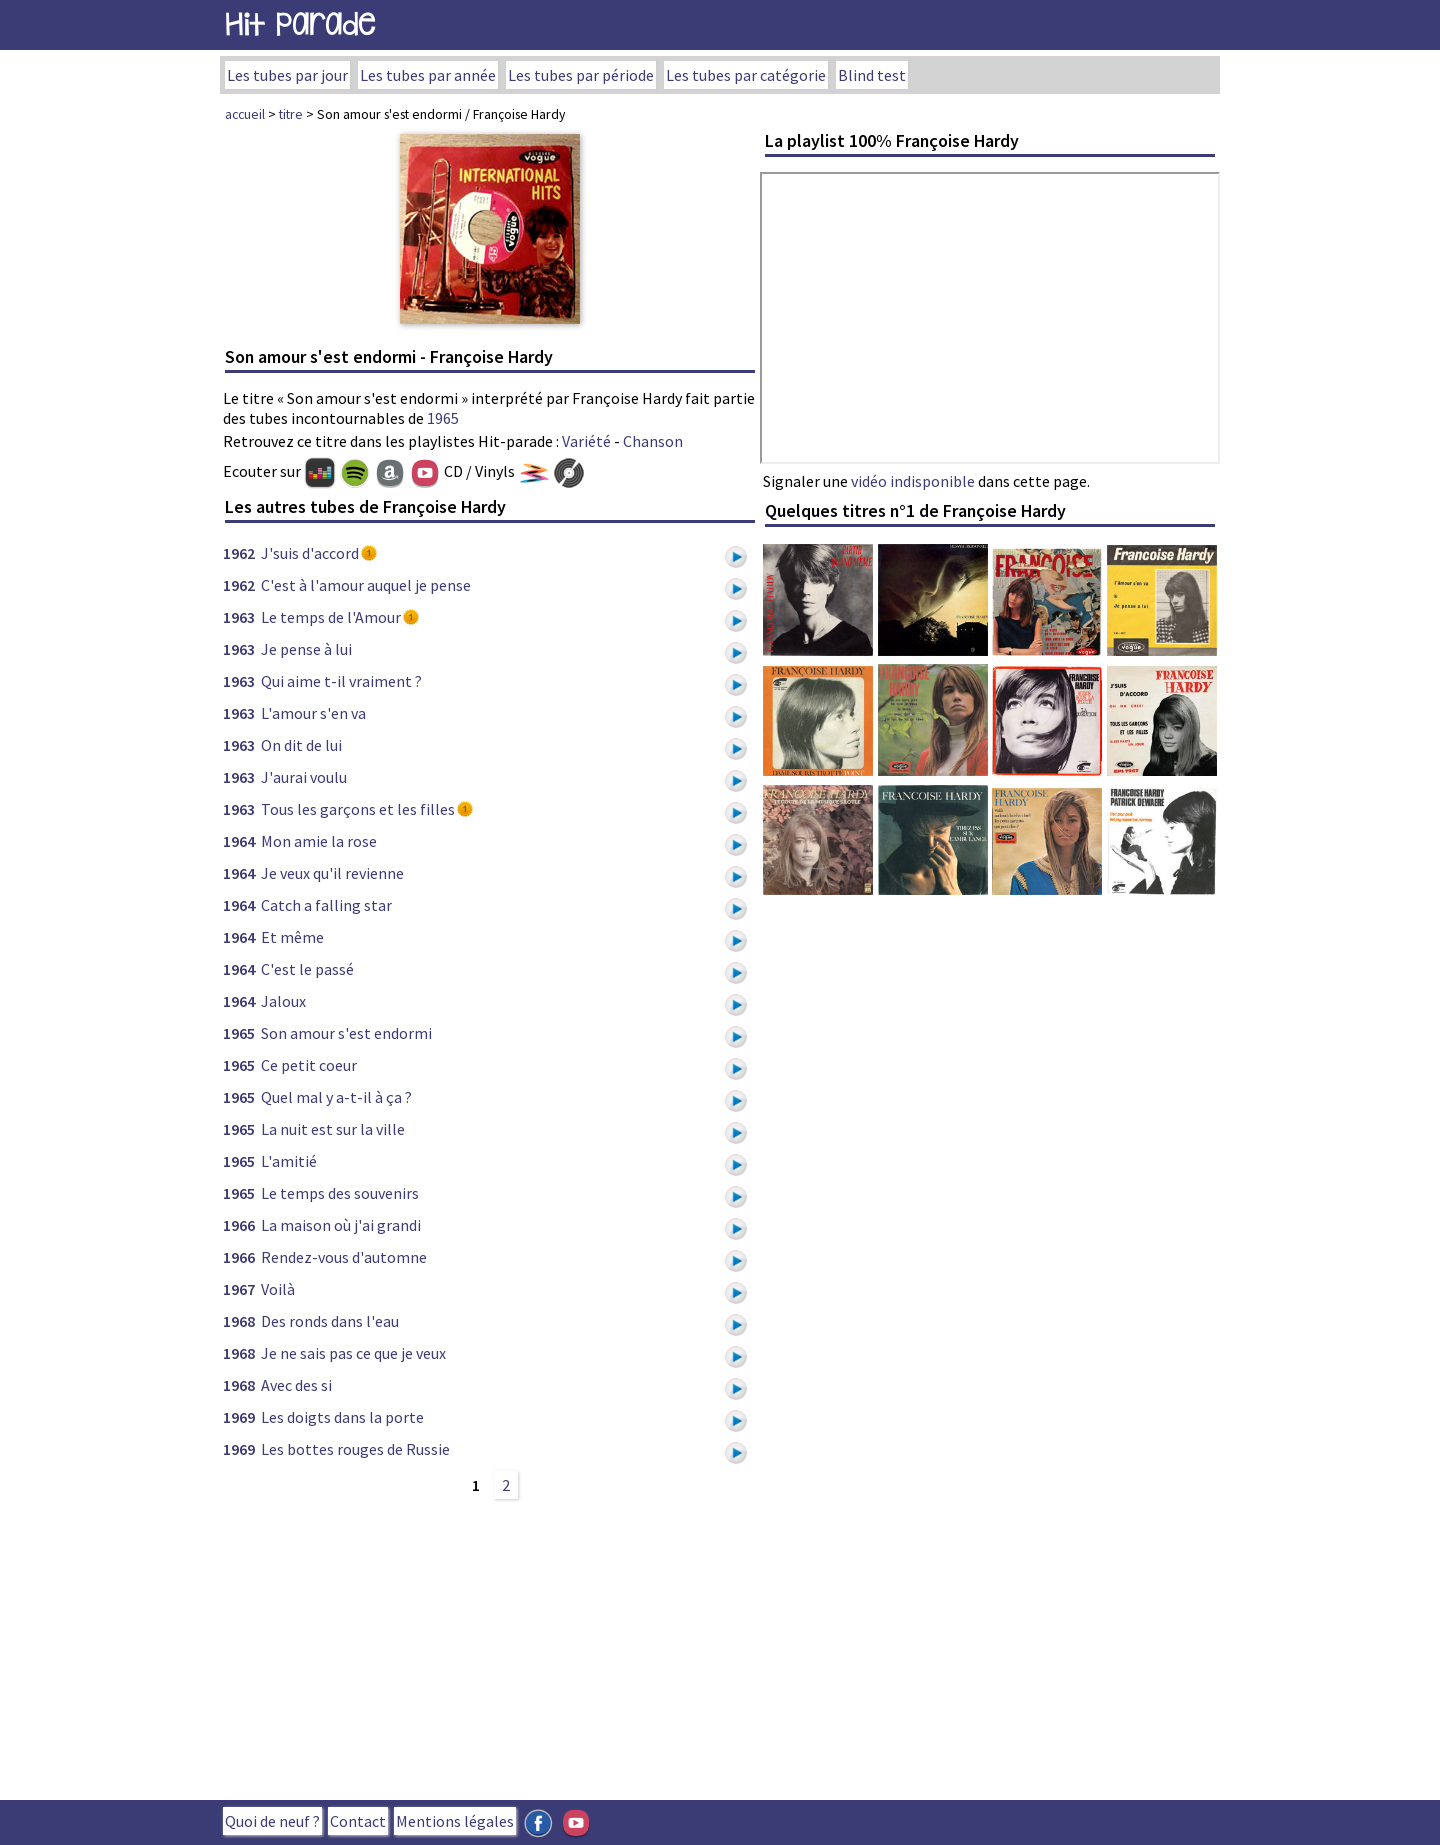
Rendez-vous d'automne (344, 1257)
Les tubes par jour (287, 75)
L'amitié (289, 1161)
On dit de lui (301, 745)
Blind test (872, 75)
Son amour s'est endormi (346, 1033)
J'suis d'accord (310, 553)
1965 (443, 418)
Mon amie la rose (319, 841)
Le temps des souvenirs (340, 1193)
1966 (239, 1225)
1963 (239, 617)
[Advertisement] (490, 1647)
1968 (239, 1321)
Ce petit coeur (309, 1065)
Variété (586, 441)
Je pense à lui (306, 649)
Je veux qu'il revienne (332, 873)
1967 (239, 1289)
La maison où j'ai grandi (341, 1225)
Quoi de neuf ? (272, 1821)
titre (291, 114)
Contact (358, 1821)
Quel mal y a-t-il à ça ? (336, 1097)
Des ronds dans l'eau (330, 1321)
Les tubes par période (581, 75)
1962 (239, 553)
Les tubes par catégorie (746, 75)
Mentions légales (455, 1821)
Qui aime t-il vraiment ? (341, 681)
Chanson (653, 441)
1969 (239, 1417)
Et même (292, 937)
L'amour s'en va (313, 713)
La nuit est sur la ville (333, 1129)
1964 (239, 841)
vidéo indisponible (913, 481)
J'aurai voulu (304, 777)
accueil (245, 114)
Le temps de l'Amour (331, 617)
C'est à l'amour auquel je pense (366, 585)
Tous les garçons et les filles (358, 809)
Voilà (278, 1289)
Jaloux (283, 1001)
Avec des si (296, 1385)
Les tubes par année (428, 75)
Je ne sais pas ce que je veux (353, 1353)
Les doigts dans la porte (342, 1417)
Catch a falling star (326, 905)
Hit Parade (300, 24)
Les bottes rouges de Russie (355, 1449)
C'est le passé (307, 969)
